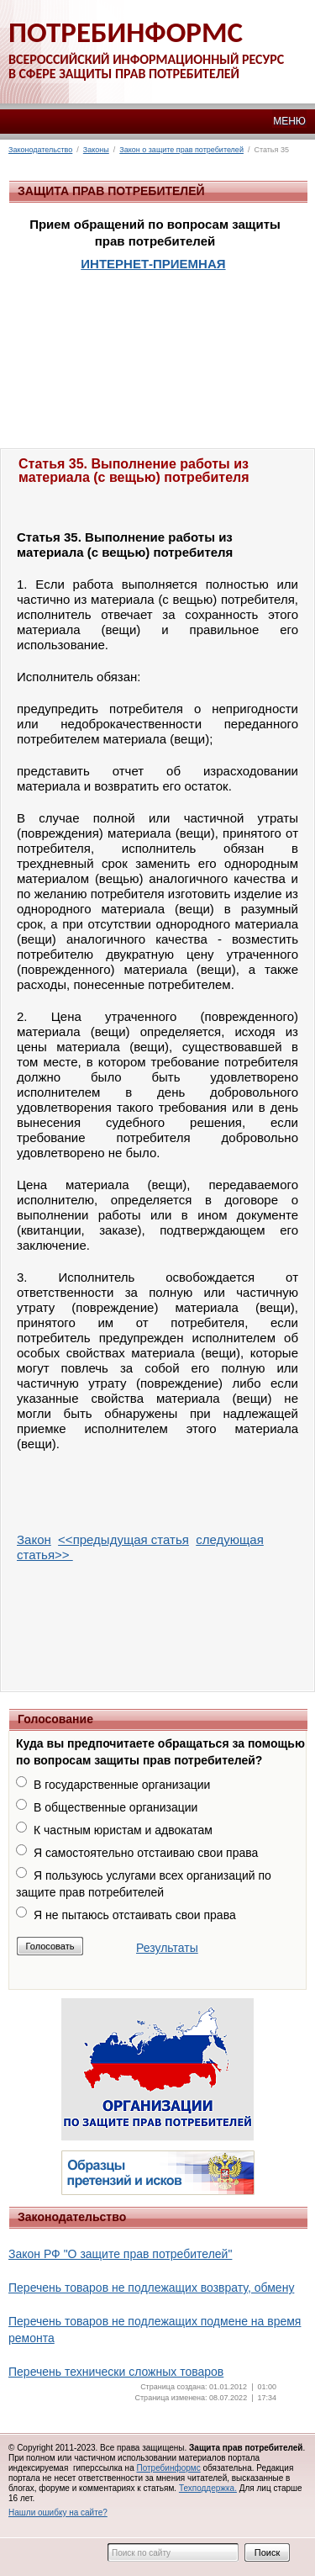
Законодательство (40, 149)
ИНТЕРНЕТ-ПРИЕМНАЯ (153, 264)
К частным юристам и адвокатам (123, 1830)
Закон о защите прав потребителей (181, 149)
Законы (96, 149)
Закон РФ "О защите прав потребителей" (120, 2254)
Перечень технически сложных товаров (115, 2371)
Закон (34, 1539)
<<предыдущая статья (123, 1539)
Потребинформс (168, 2468)
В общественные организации (115, 1807)
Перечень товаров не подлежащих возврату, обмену (151, 2287)
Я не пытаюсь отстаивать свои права (135, 1915)
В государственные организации (122, 1784)
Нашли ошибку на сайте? (58, 2512)
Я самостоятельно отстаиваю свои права (146, 1852)
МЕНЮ (289, 121)
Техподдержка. (208, 2488)
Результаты (167, 1947)
